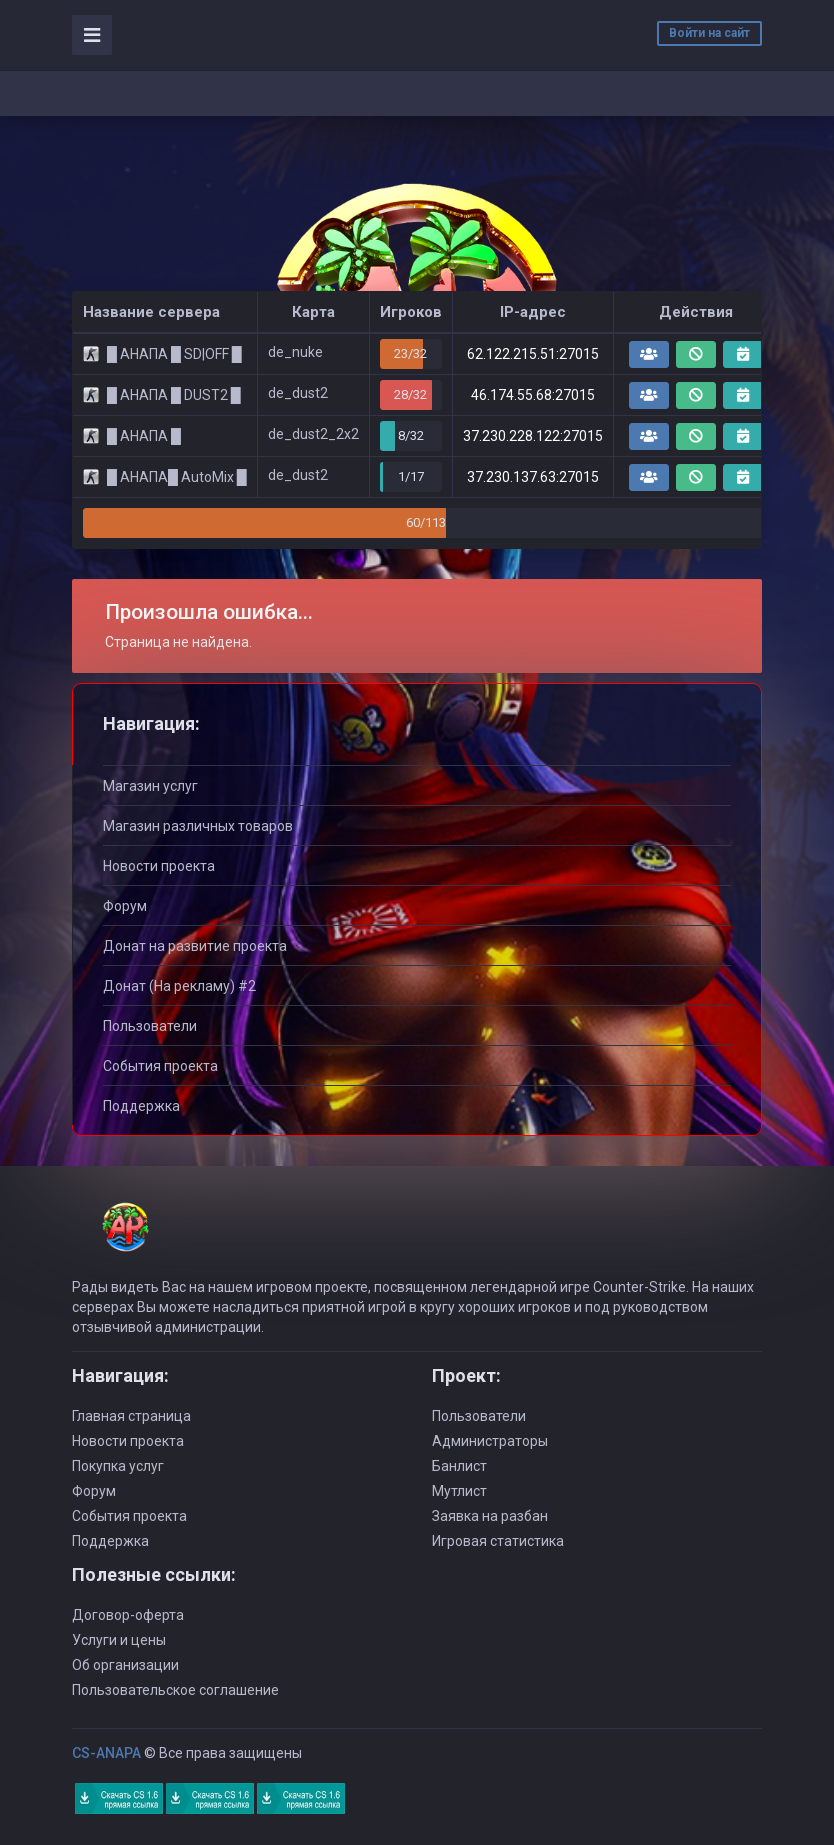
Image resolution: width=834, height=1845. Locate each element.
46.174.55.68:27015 (533, 395)
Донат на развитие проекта (195, 946)
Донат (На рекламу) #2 (179, 986)
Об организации (125, 1665)
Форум (125, 906)
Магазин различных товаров (198, 826)
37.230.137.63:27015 (533, 477)
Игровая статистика (498, 1541)
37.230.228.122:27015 (533, 436)
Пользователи (150, 1026)
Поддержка (141, 1106)
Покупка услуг (118, 1466)
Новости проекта (159, 866)
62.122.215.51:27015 (533, 354)
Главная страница (131, 1416)
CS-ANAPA (106, 1753)
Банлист (459, 1466)
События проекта (160, 1066)
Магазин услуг (150, 786)
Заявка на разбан (490, 1516)
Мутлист (459, 1491)
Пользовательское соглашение (175, 1690)
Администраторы (490, 1441)
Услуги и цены (119, 1640)
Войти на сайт (709, 33)
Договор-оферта (128, 1615)
